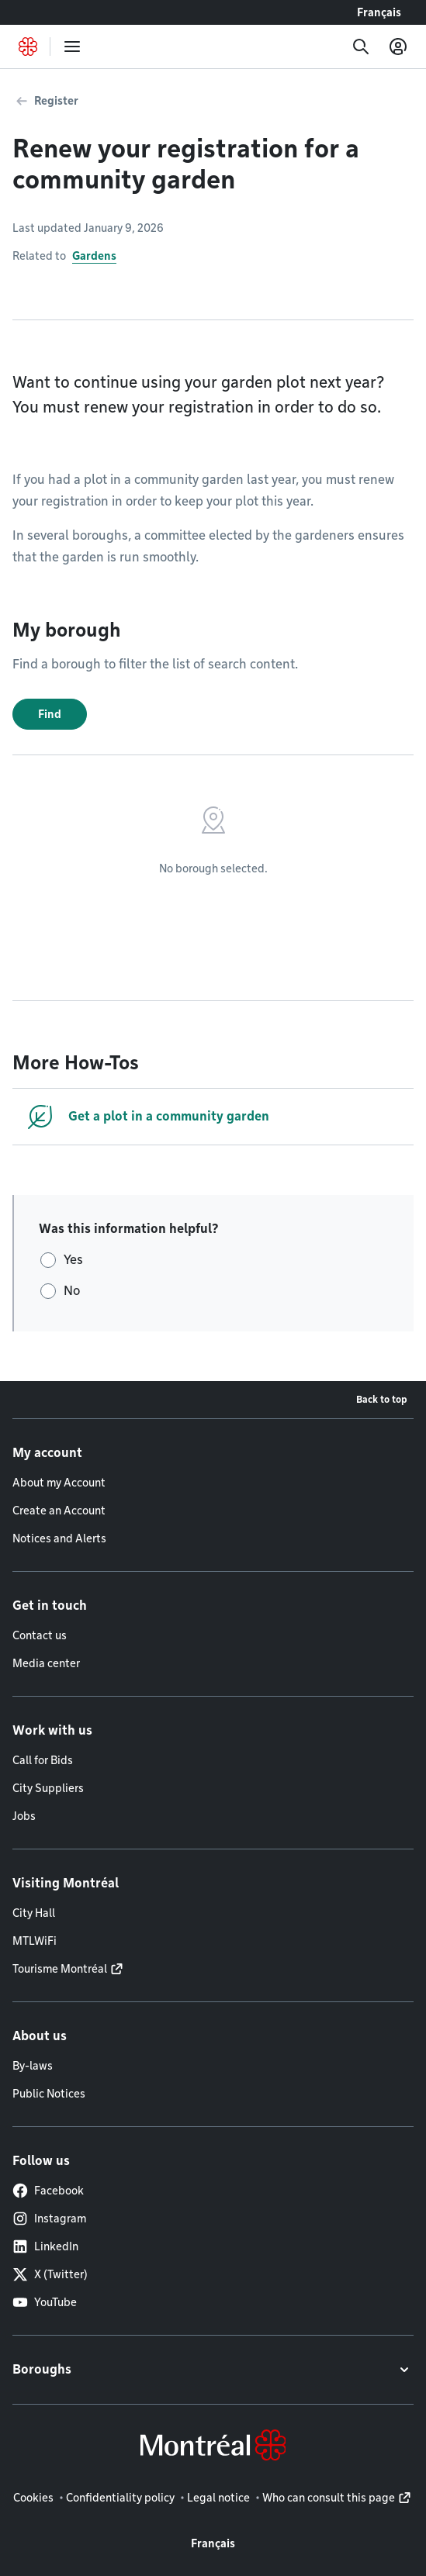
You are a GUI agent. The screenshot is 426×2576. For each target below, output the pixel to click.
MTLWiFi (34, 1941)
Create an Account (59, 1510)
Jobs (24, 1816)
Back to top (381, 1399)
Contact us (39, 1635)
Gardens (94, 256)
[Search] (360, 46)
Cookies (33, 2497)
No (72, 1290)
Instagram (49, 2218)
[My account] (398, 46)
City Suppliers (48, 1788)
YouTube (44, 2302)
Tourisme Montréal (59, 1969)
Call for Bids (42, 1760)
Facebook (48, 2190)
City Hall (33, 1913)
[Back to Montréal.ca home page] (27, 46)
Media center (46, 1663)
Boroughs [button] (41, 2369)
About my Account (59, 1482)
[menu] (72, 46)
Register (56, 101)
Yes (73, 1259)
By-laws (32, 2066)
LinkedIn (45, 2246)
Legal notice (218, 2497)
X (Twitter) (50, 2274)
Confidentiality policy (120, 2497)
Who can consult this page (328, 2497)
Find (49, 714)
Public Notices (48, 2093)
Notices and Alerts (59, 1538)
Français (379, 12)
